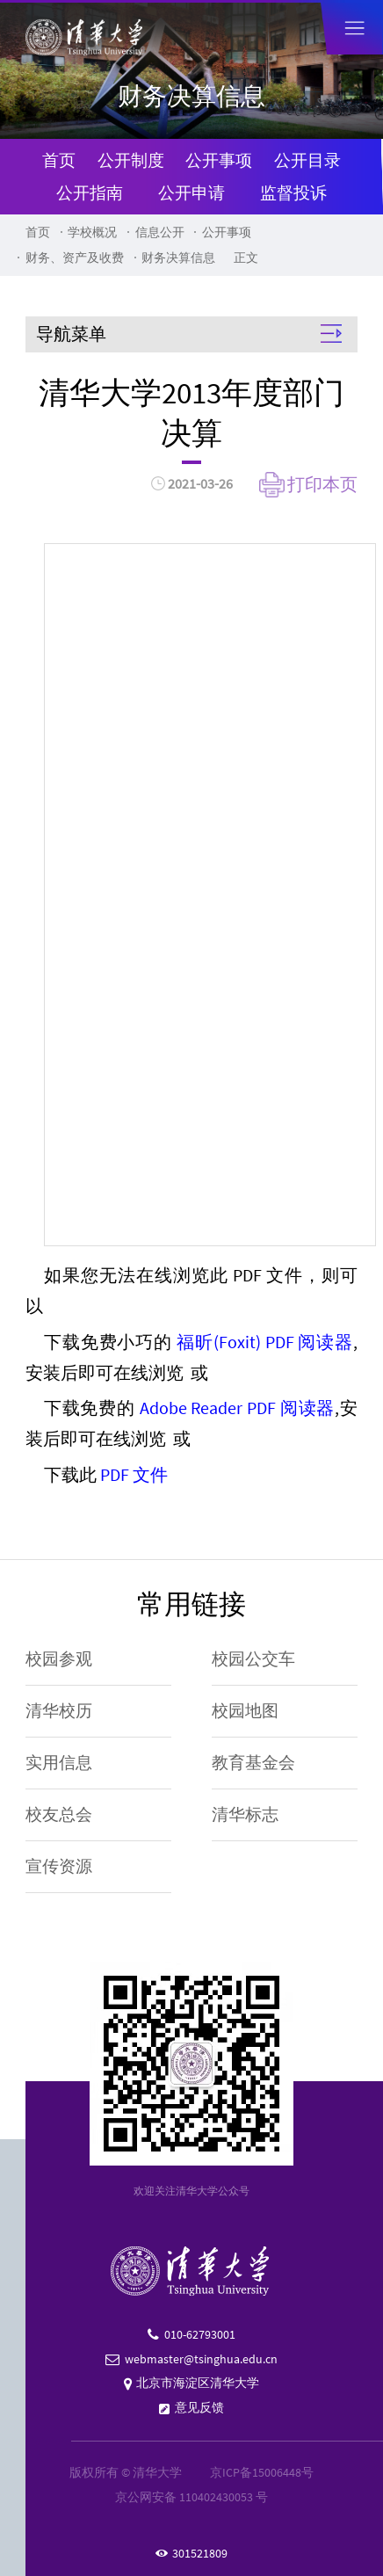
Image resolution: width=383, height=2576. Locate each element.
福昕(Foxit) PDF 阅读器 (265, 1342)
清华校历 (58, 1711)
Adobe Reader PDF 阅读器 (238, 1408)
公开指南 (89, 193)
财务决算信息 (178, 257)
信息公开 (159, 232)
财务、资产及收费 (74, 257)
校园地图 (245, 1711)
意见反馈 (199, 2407)
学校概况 (92, 232)
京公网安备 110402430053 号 (191, 2497)
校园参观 (58, 1659)
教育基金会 (253, 1762)
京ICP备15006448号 (262, 2472)
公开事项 (218, 160)
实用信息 (58, 1762)
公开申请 (191, 193)
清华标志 (245, 1814)
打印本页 (322, 484)
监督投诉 (293, 193)
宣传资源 (58, 1866)
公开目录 (307, 160)
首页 (59, 160)
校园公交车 (253, 1659)
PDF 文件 (134, 1474)
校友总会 (58, 1814)
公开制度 (131, 160)
